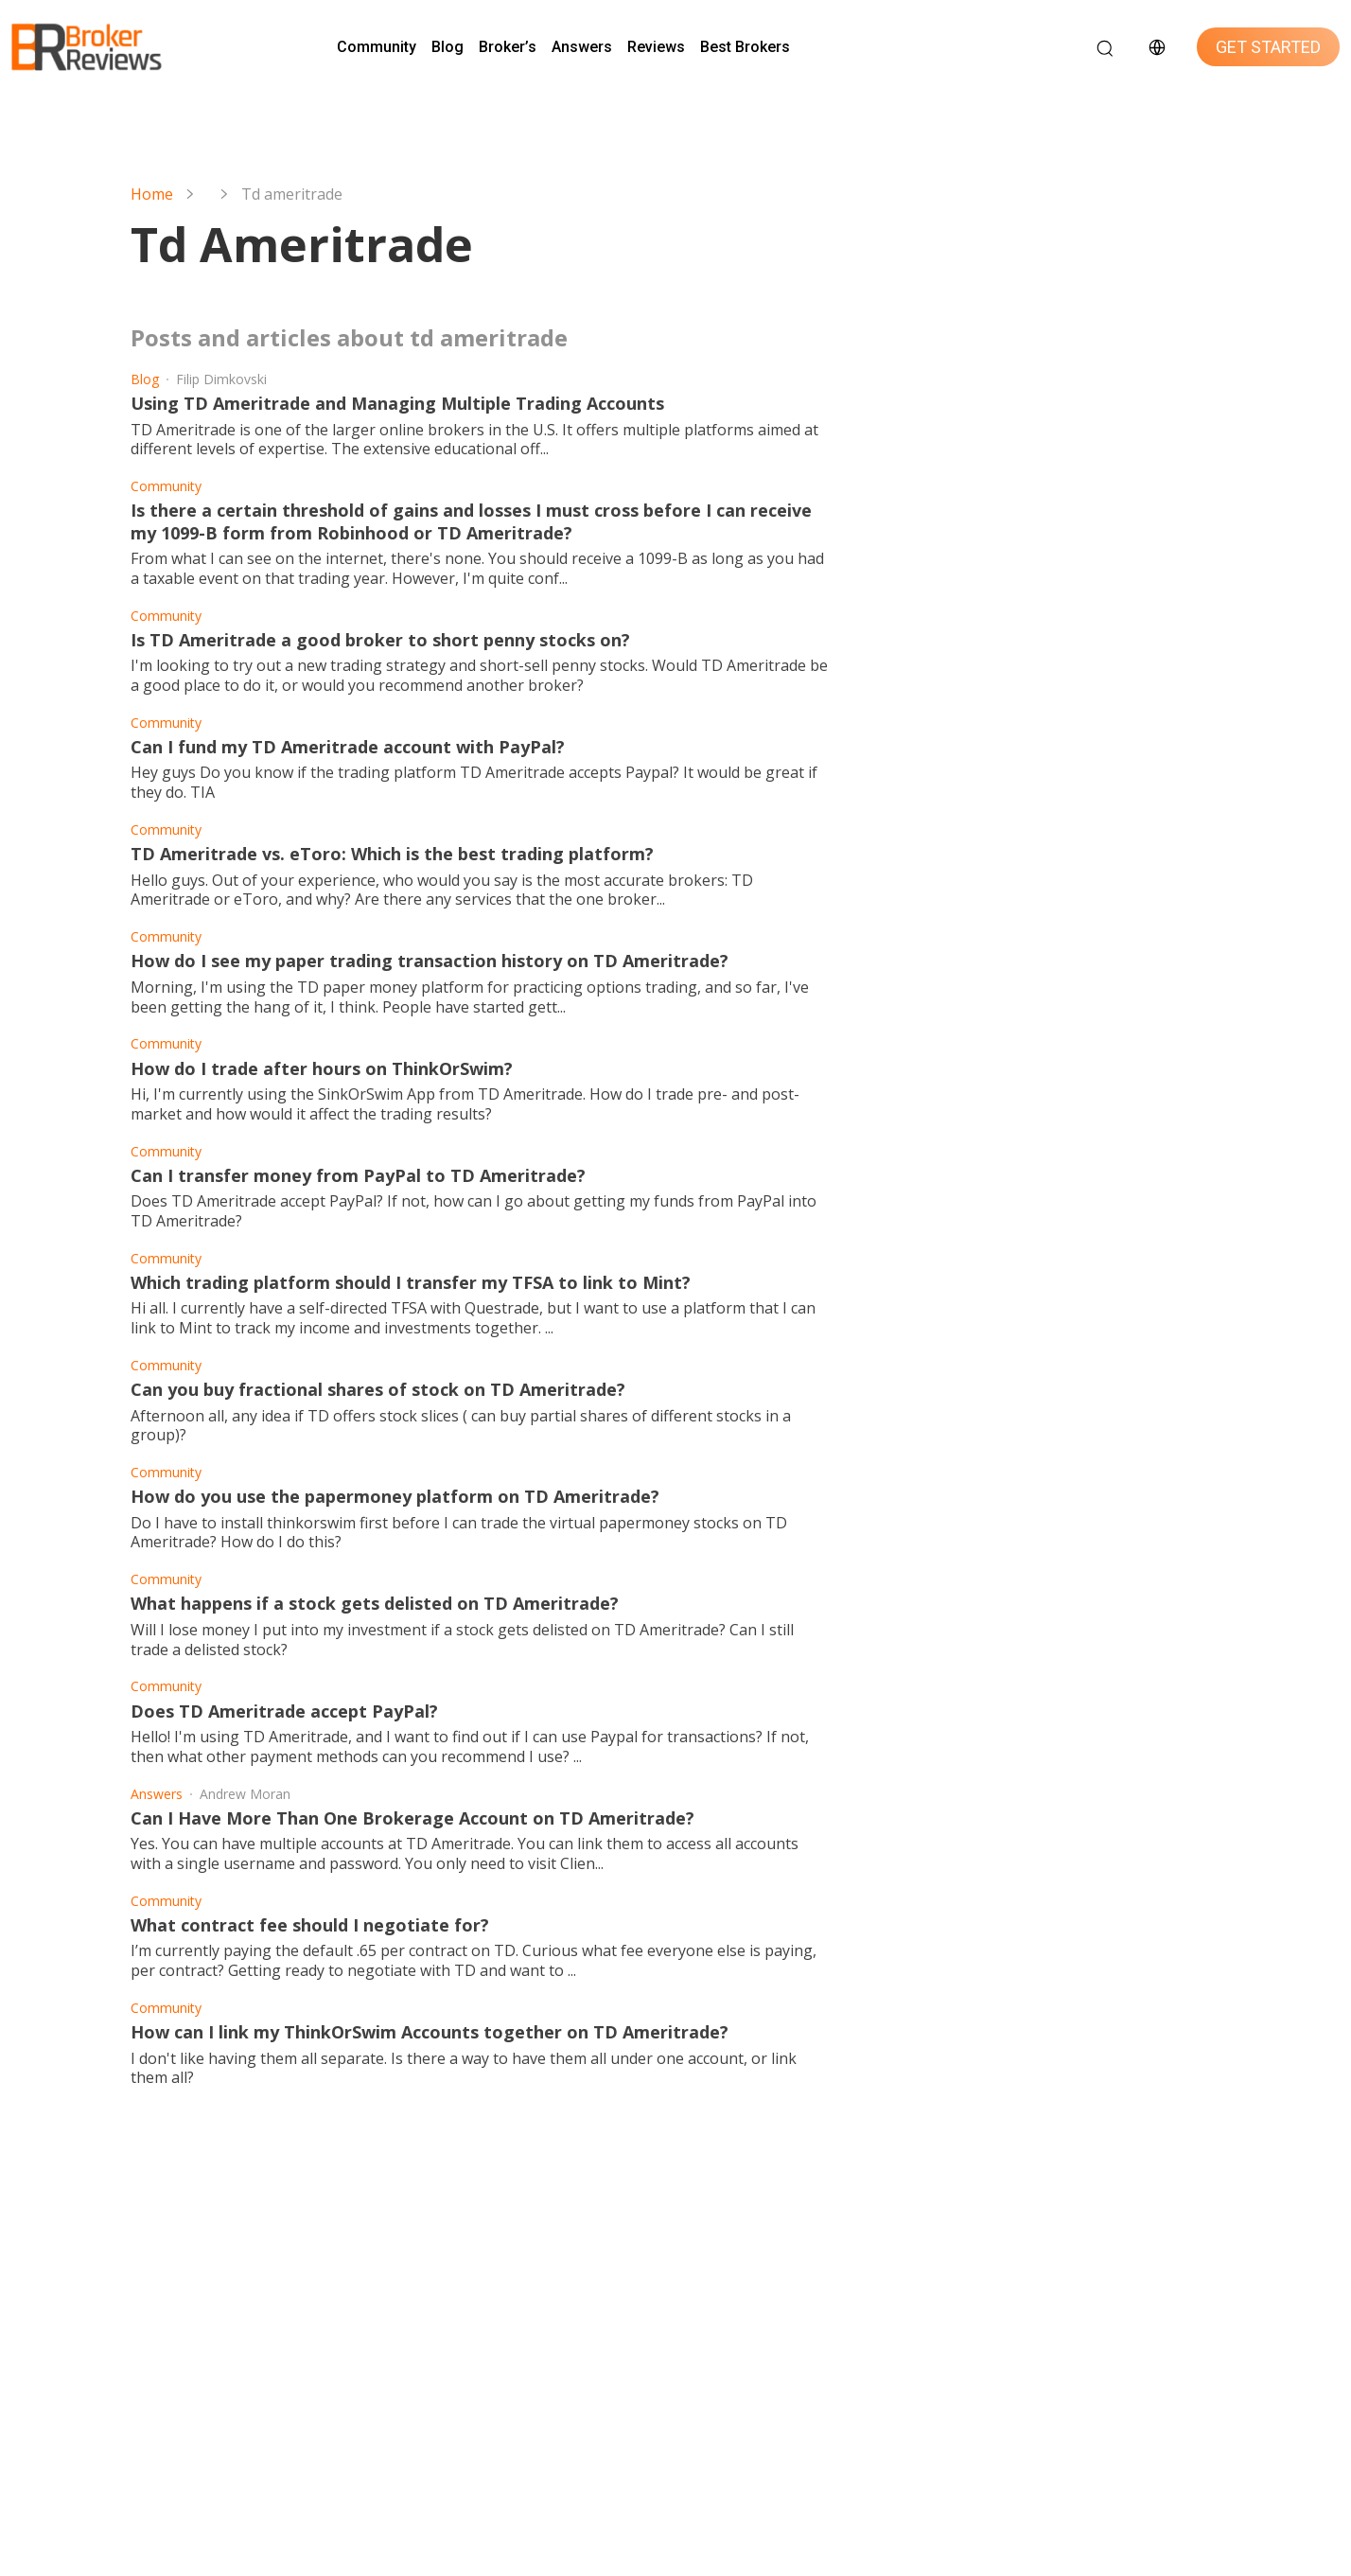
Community (376, 47)
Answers (582, 47)
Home (152, 194)
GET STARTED (1268, 47)
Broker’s (507, 47)
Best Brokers (745, 47)
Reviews (656, 47)
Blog (447, 47)
